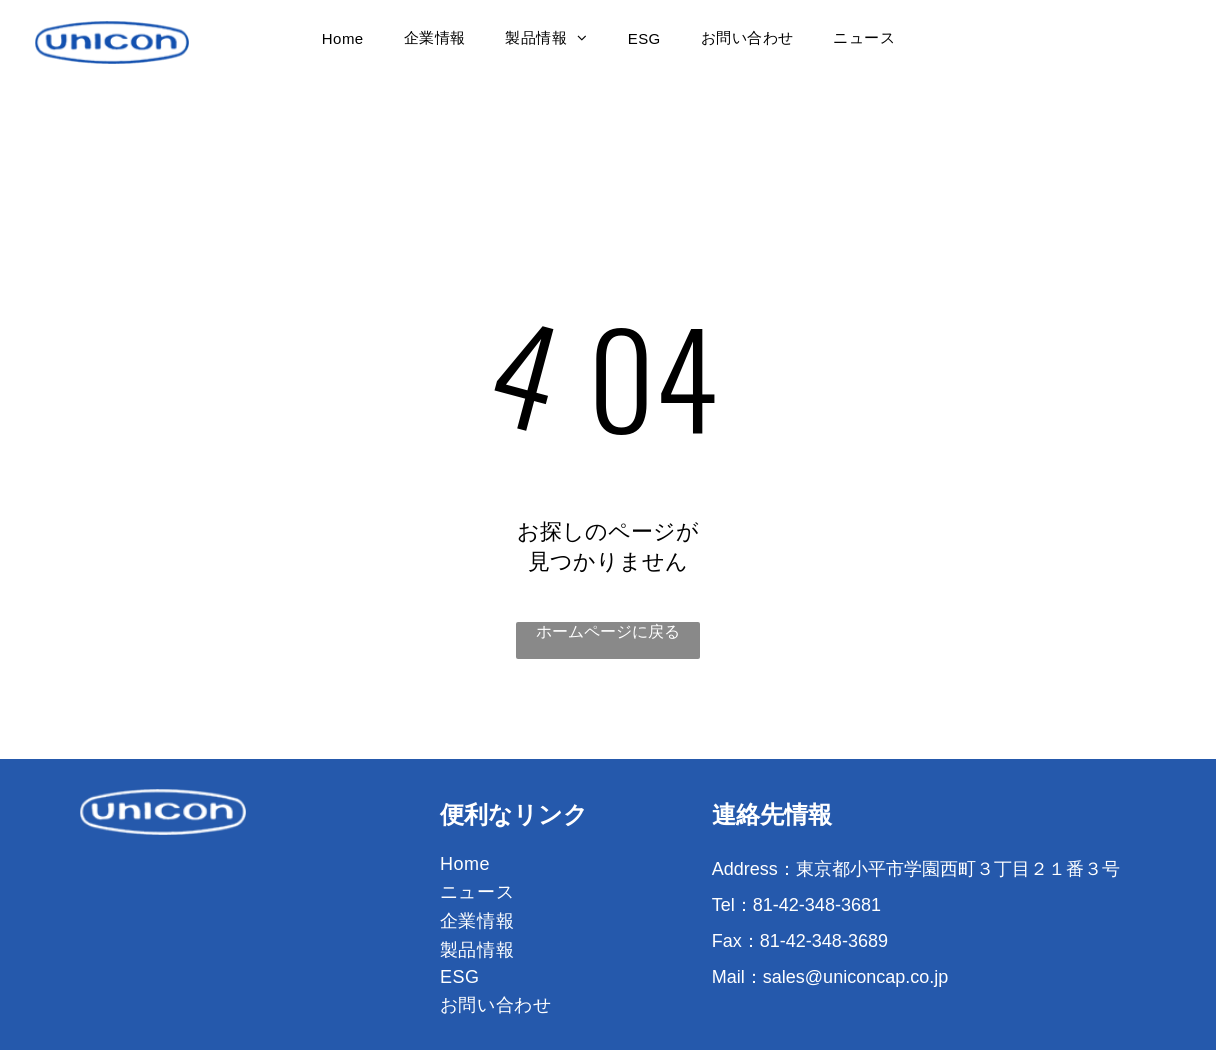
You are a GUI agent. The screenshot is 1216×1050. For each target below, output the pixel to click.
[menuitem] (343, 38)
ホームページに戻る (608, 631)
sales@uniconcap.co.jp (855, 977)
